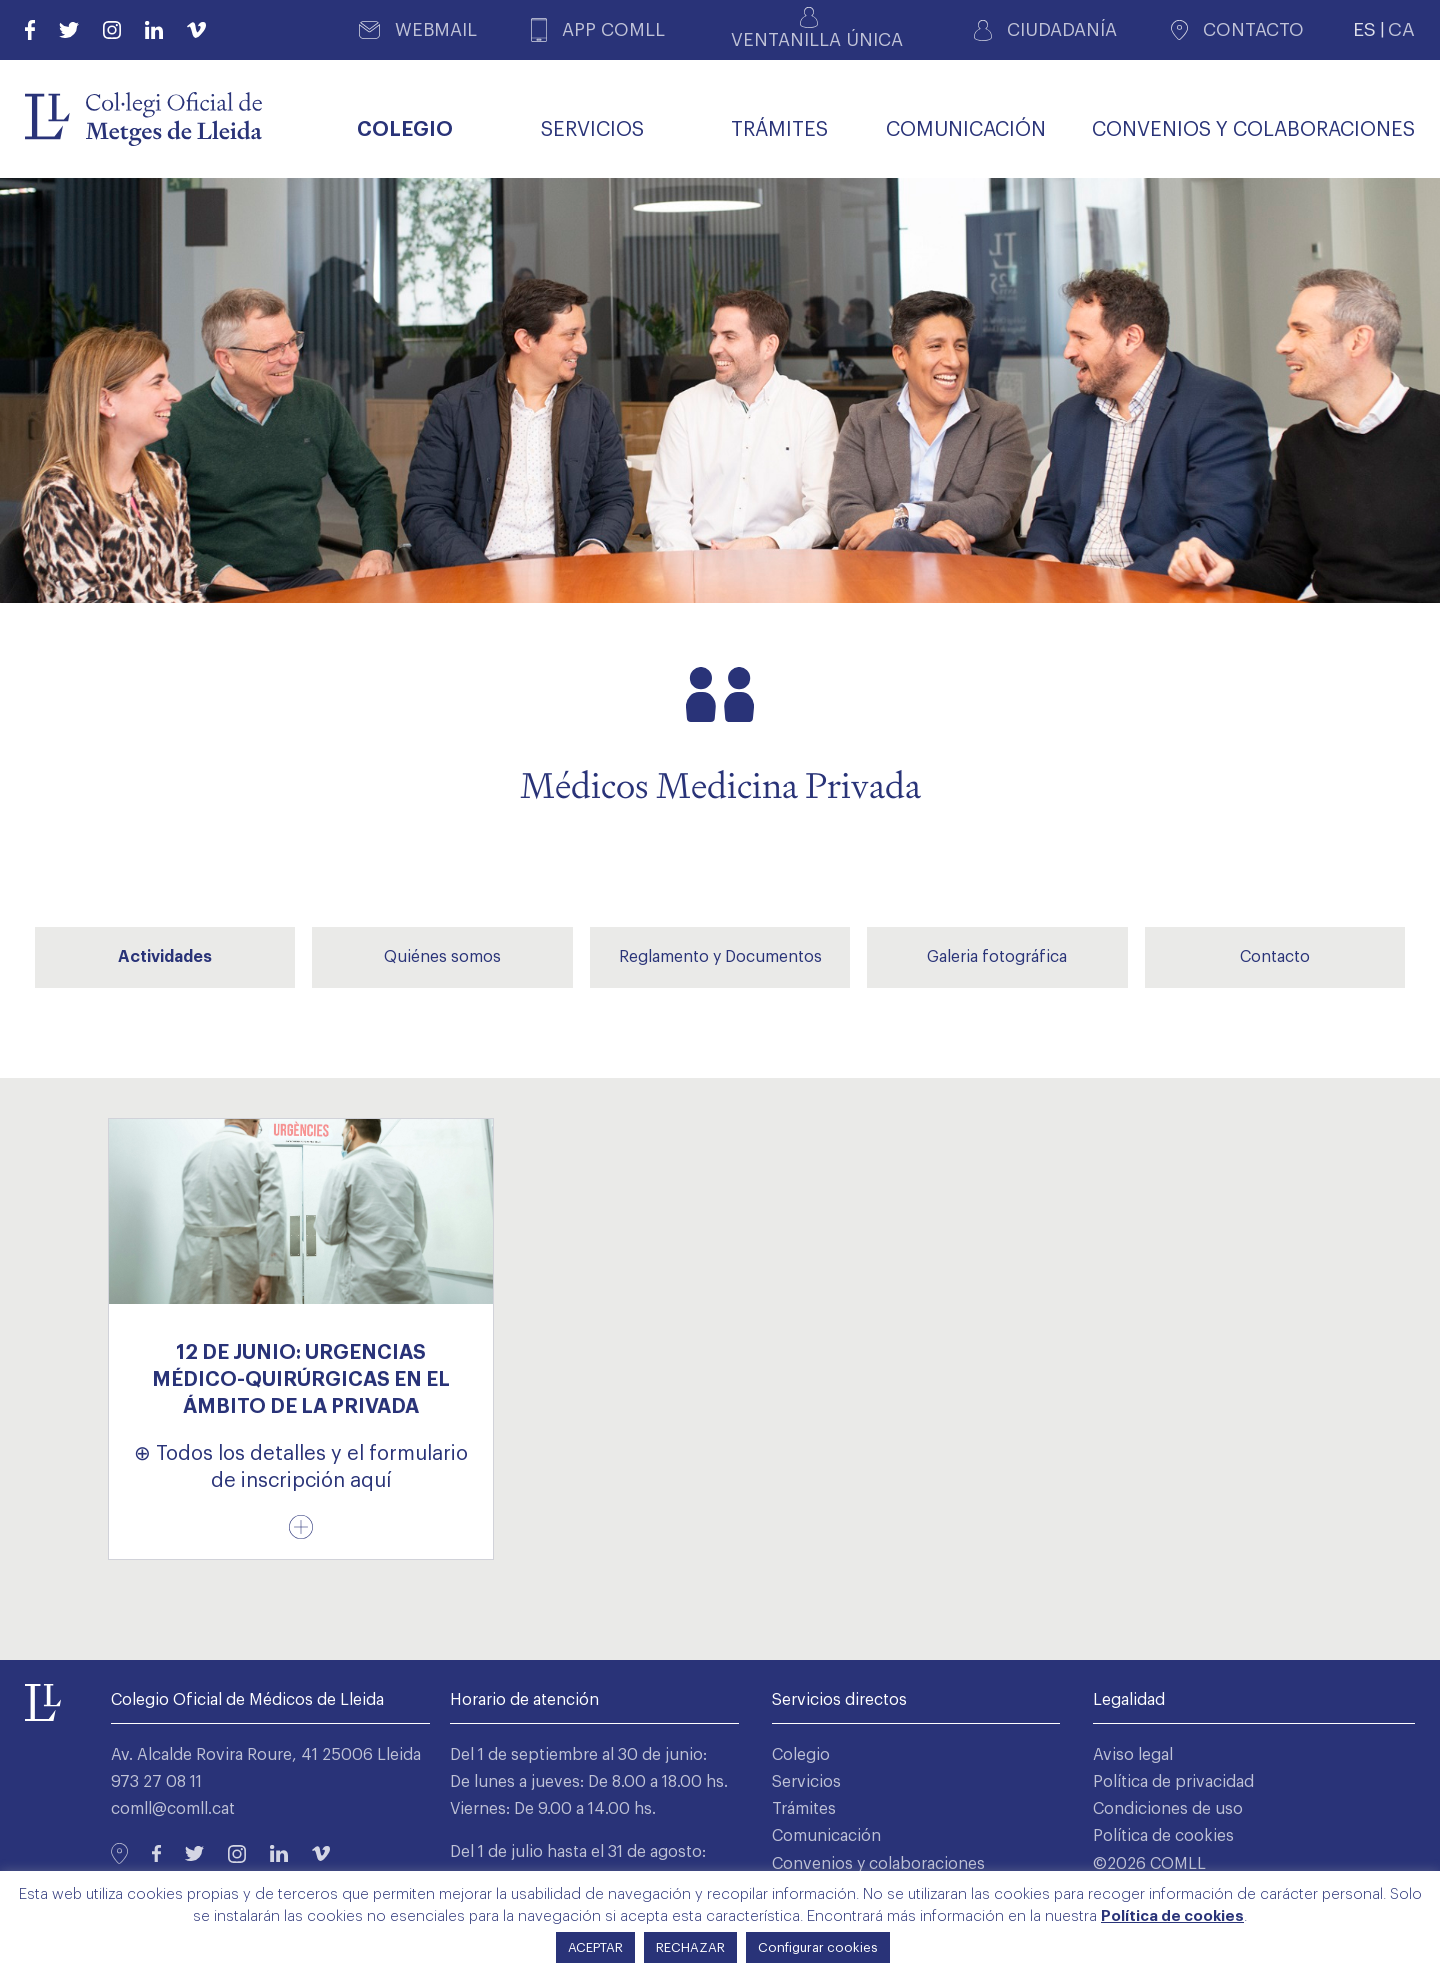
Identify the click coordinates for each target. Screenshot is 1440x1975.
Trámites (804, 1809)
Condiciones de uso (1168, 1809)
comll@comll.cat (173, 1809)
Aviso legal (1133, 1755)
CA (1401, 29)
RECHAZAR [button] (690, 1947)
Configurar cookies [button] (818, 1947)
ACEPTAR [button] (595, 1947)
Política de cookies (1163, 1836)
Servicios (806, 1782)
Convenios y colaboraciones (878, 1864)
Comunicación (826, 1836)
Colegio (801, 1755)
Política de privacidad (1173, 1782)
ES (1364, 29)
